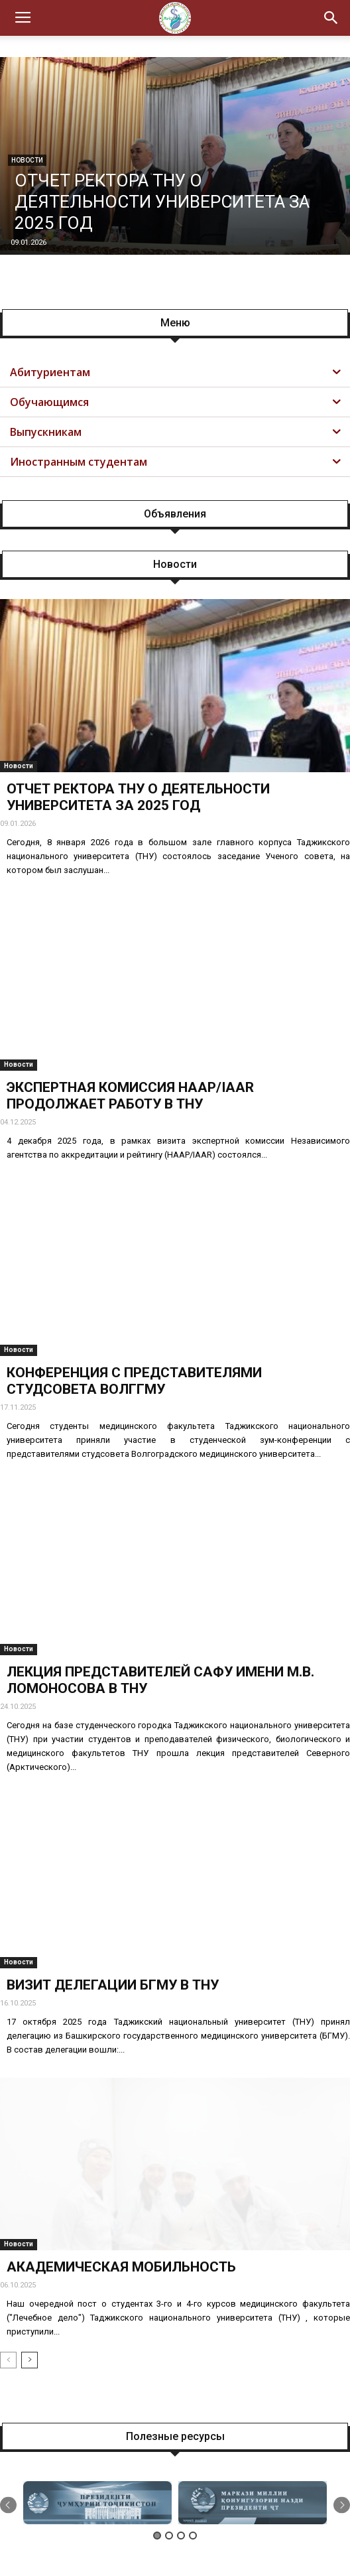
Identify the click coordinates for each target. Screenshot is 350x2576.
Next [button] (341, 2505)
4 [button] (193, 2536)
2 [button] (169, 2536)
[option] (97, 2502)
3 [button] (181, 2536)
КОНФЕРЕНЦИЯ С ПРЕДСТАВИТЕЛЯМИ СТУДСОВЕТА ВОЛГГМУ (134, 1381)
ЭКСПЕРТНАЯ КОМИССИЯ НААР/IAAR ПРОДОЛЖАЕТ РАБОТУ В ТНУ (130, 1095)
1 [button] (157, 2536)
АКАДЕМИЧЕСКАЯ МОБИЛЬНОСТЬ (121, 2267)
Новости (18, 766)
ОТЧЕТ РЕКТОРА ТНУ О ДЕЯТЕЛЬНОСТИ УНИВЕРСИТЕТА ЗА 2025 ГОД (162, 201)
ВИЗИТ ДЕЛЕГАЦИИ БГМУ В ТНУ (113, 1985)
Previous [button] (8, 2505)
